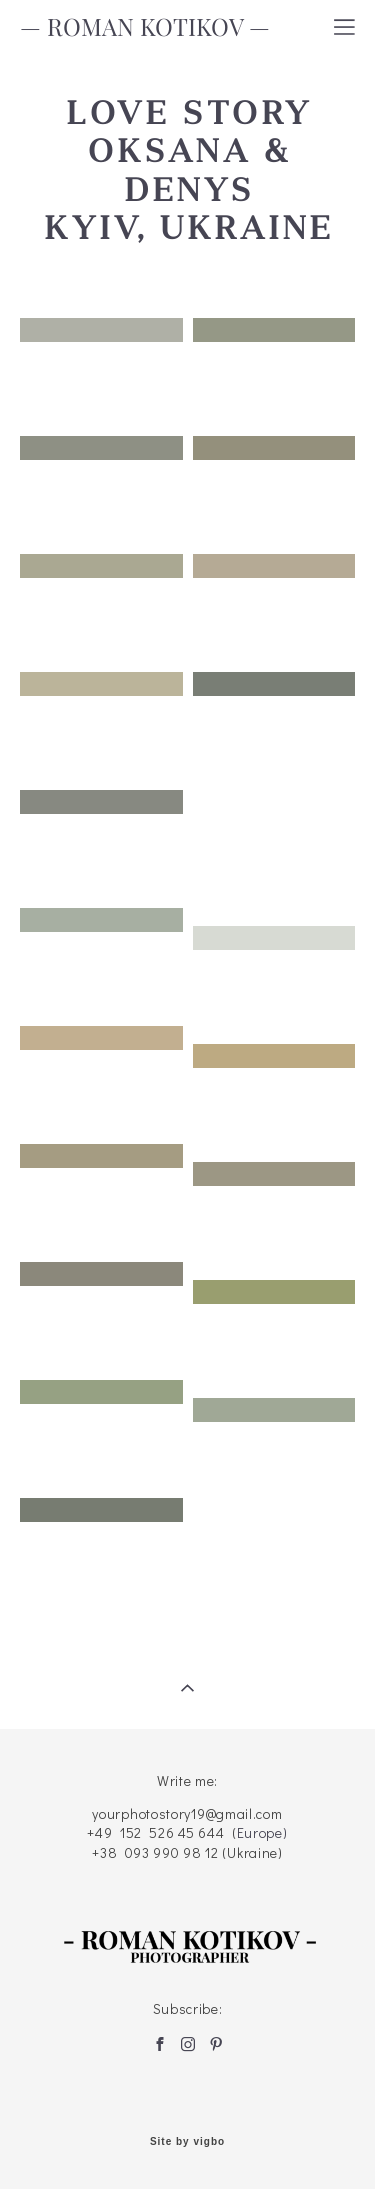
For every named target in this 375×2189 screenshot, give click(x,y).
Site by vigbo (187, 2142)
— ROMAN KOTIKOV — (145, 27)
